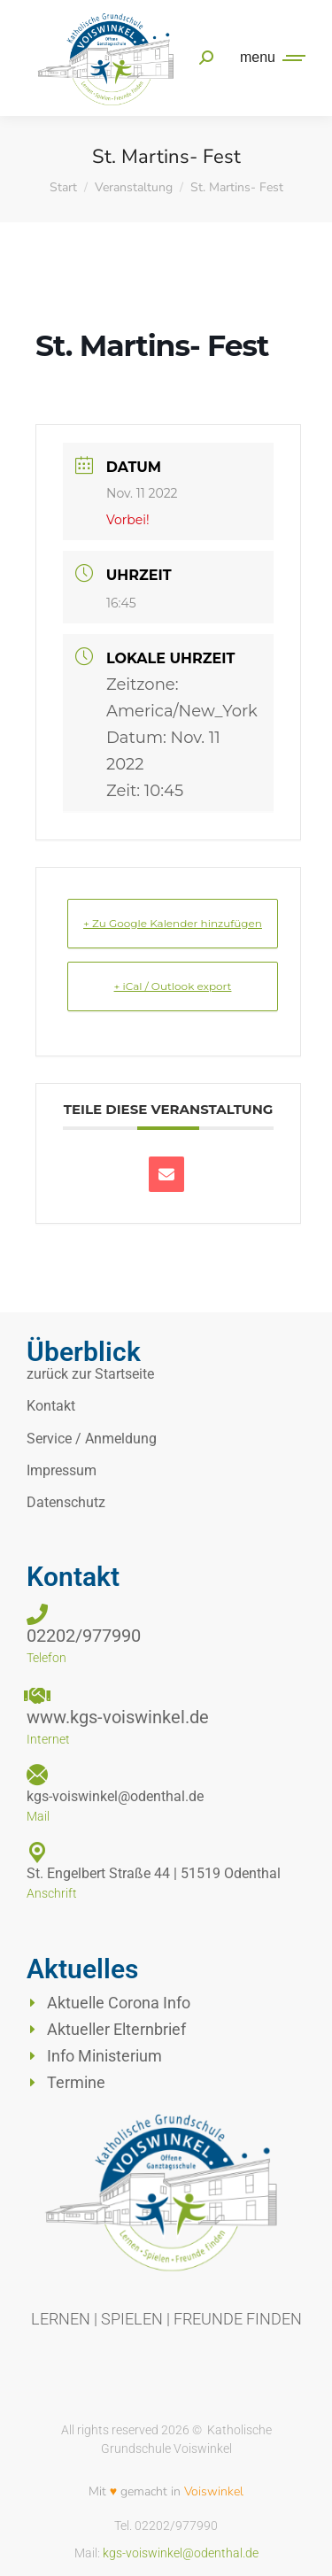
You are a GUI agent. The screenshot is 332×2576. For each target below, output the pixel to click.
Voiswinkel (213, 2491)
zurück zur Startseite (90, 1373)
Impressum (62, 1470)
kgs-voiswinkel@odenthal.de (181, 2553)
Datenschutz (66, 1502)
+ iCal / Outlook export (173, 986)
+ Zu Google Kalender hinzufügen (172, 923)
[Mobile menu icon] (268, 57)
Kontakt (51, 1405)
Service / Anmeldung (92, 1438)
